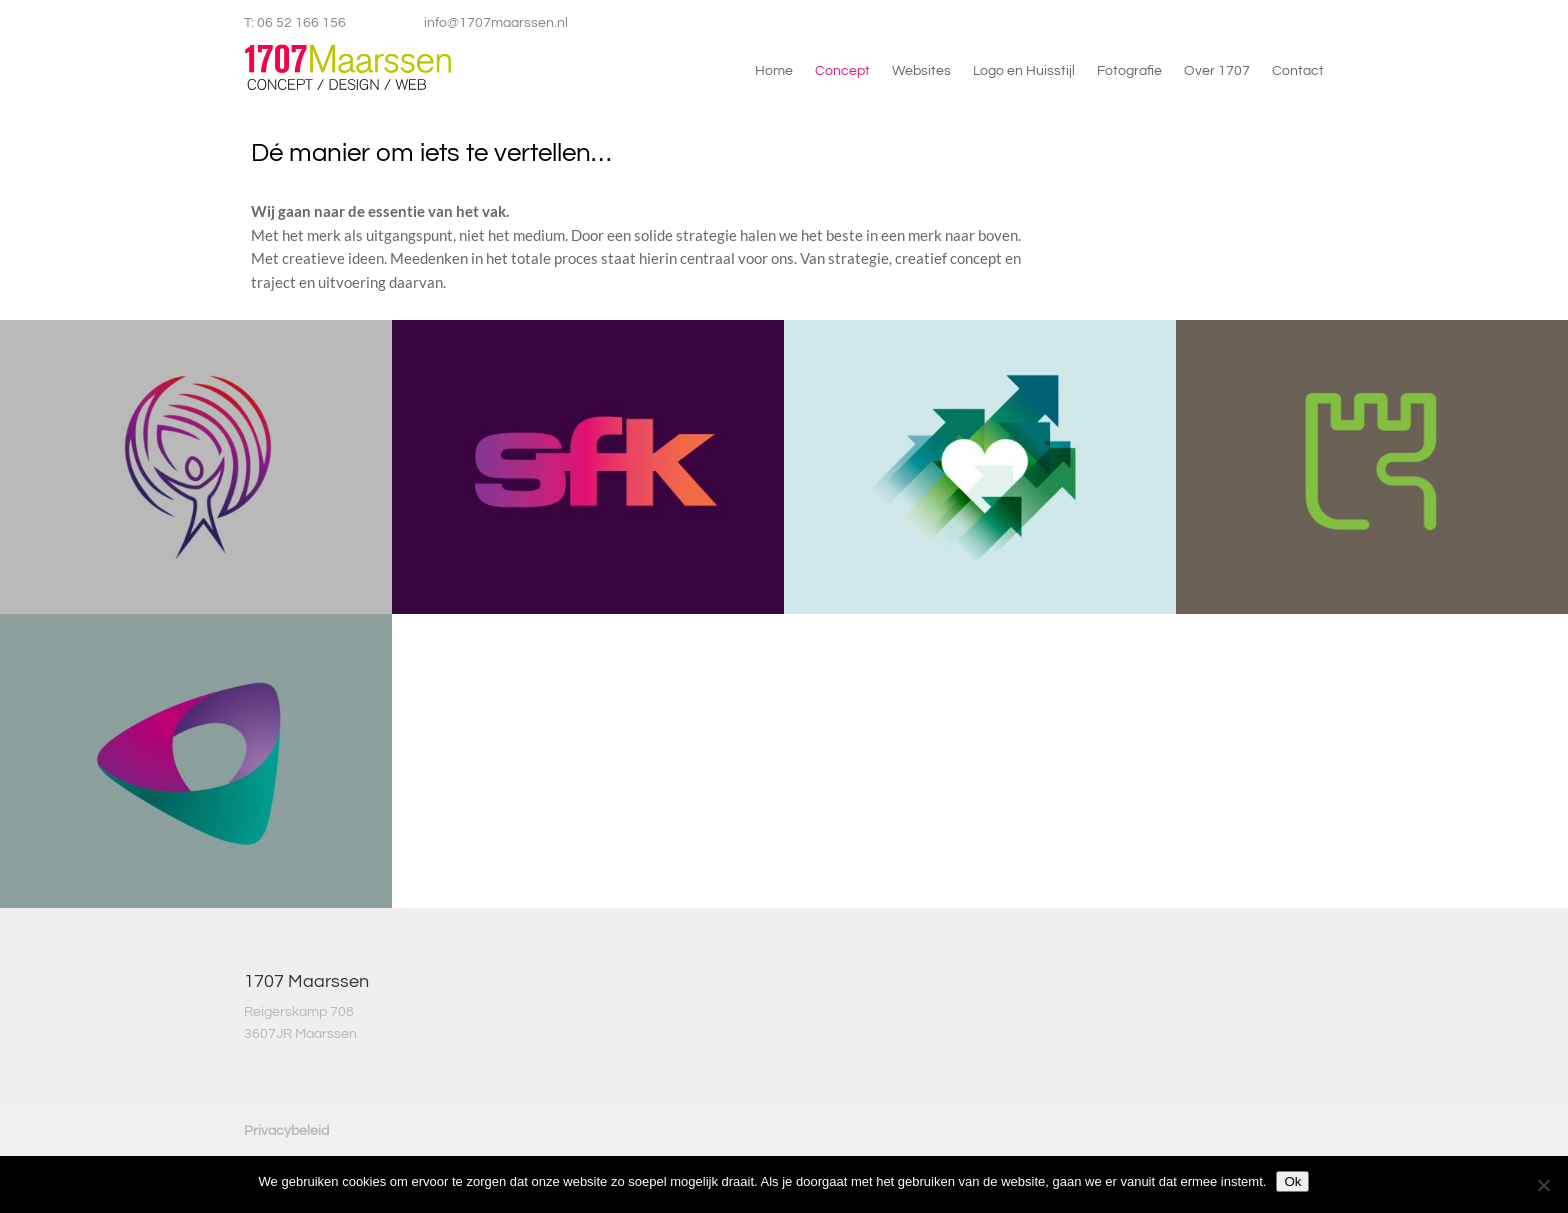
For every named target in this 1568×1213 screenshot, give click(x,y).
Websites (921, 71)
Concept (842, 71)
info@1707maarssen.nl (496, 23)
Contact (1298, 71)
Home (774, 71)
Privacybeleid (286, 1131)
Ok (1292, 1181)
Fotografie (1129, 71)
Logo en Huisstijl (1024, 71)
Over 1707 (1217, 71)
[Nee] (1543, 1185)
